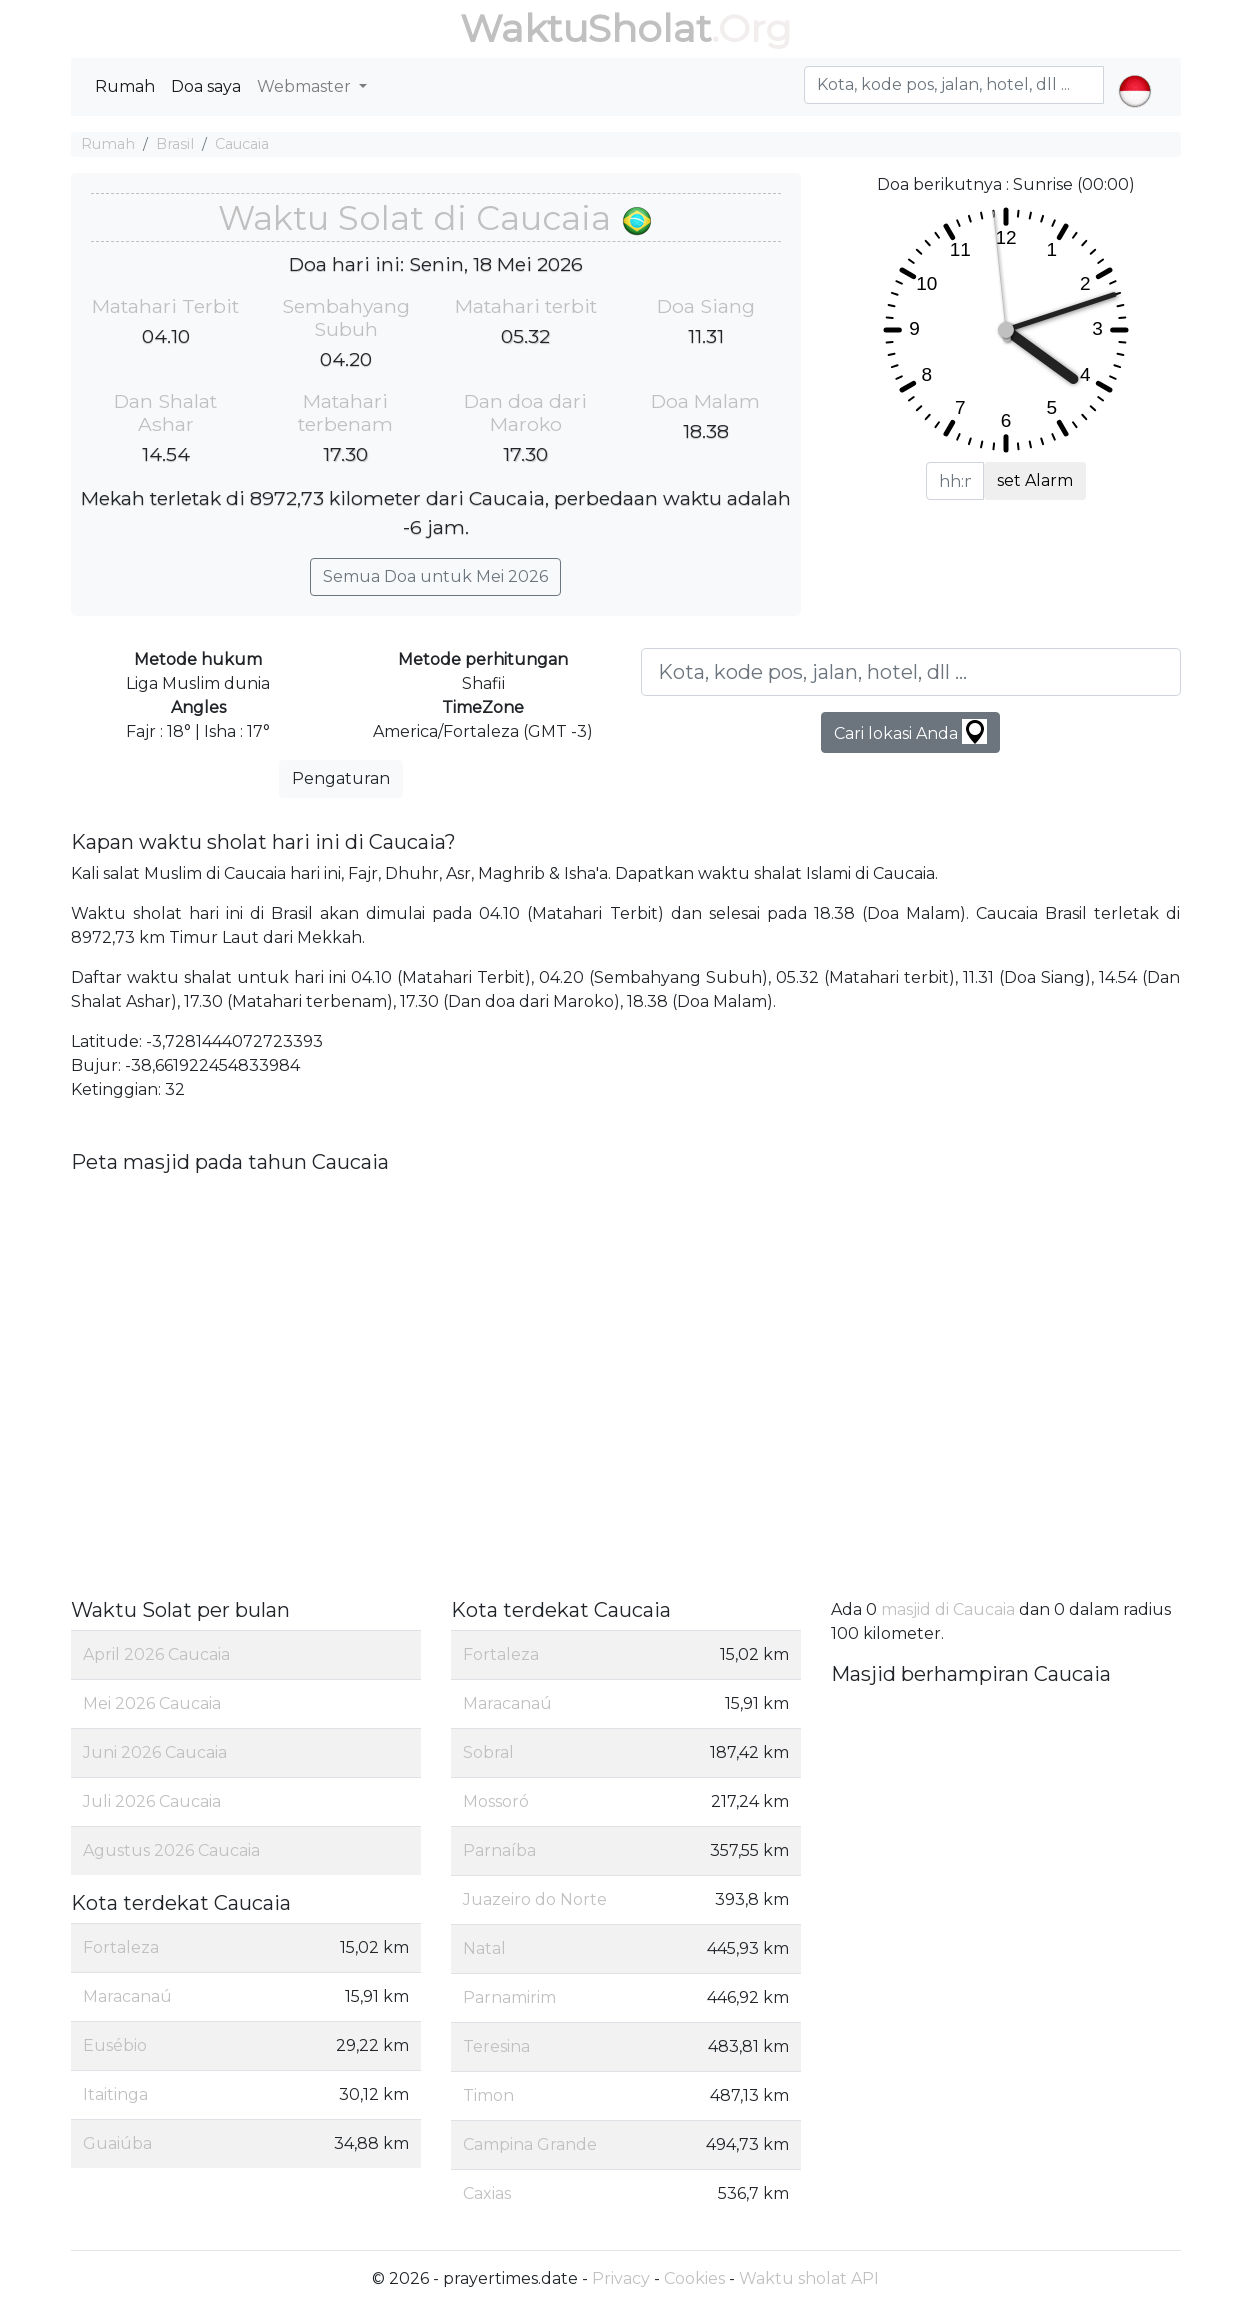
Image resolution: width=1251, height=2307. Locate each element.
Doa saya (206, 86)
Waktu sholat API (809, 2278)
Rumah (125, 86)
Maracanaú (127, 1996)
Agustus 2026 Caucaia (171, 1850)
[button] (1134, 74)
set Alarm (1035, 480)
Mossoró (496, 1801)
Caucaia (242, 144)
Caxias (487, 2193)
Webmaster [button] (306, 86)
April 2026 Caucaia (156, 1654)
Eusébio (115, 2045)
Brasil (175, 144)
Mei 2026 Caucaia (152, 1703)
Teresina (496, 2046)
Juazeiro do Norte (535, 1899)
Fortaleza (121, 1947)
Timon (488, 2095)
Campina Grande (530, 2144)
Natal (484, 1948)
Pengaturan (341, 778)
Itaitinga (115, 2094)
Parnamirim (509, 1997)
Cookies (694, 2278)
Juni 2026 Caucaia (155, 1752)
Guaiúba (117, 2143)
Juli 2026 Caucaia (152, 1801)
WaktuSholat (585, 28)
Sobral (488, 1752)
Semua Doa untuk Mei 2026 (435, 576)
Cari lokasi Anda (910, 731)
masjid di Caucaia (948, 1609)
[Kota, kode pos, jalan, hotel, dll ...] (911, 672)
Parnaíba (499, 1850)
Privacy (621, 2278)
